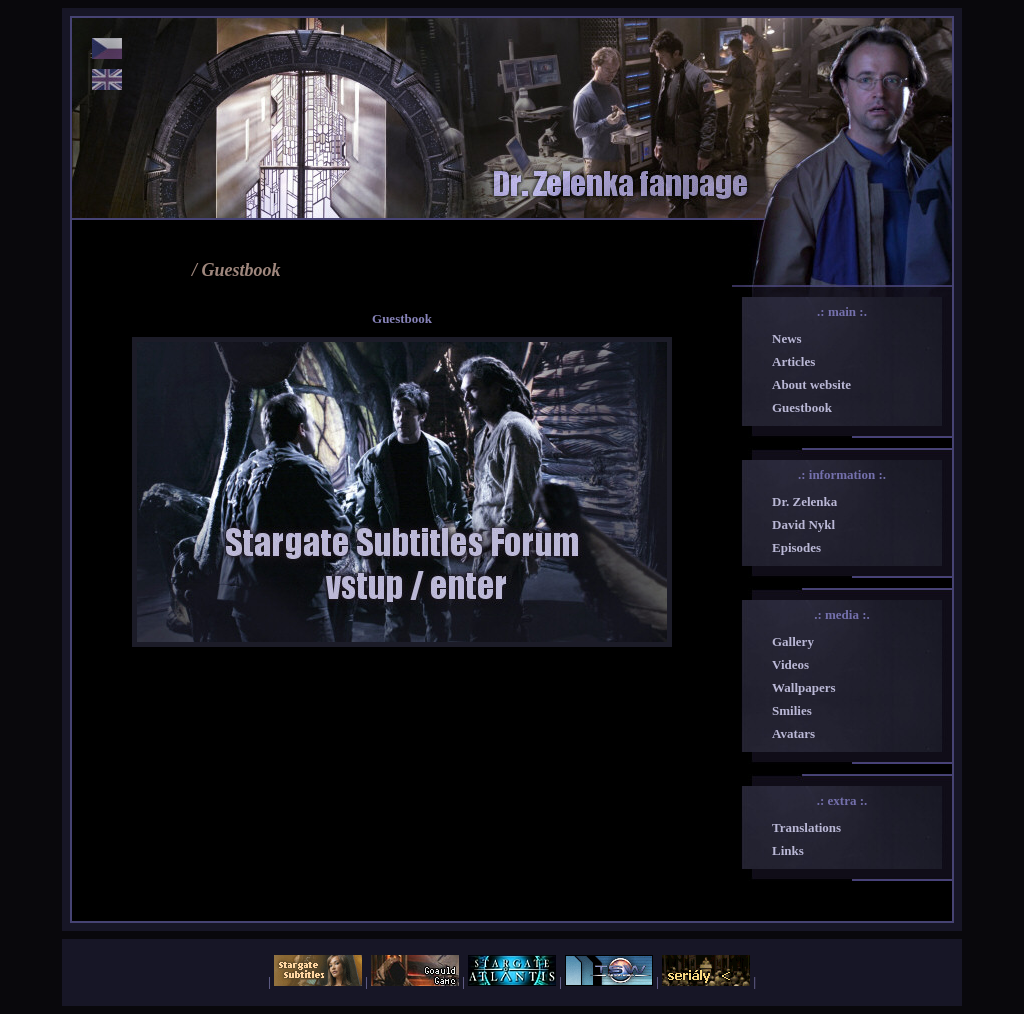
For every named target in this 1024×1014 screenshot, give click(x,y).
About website (811, 384)
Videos (790, 664)
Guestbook (802, 407)
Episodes (796, 547)
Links (788, 850)
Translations (806, 827)
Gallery (793, 641)
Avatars (793, 733)
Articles (793, 361)
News (787, 338)
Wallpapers (804, 687)
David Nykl (803, 524)
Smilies (792, 710)
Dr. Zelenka (804, 501)
